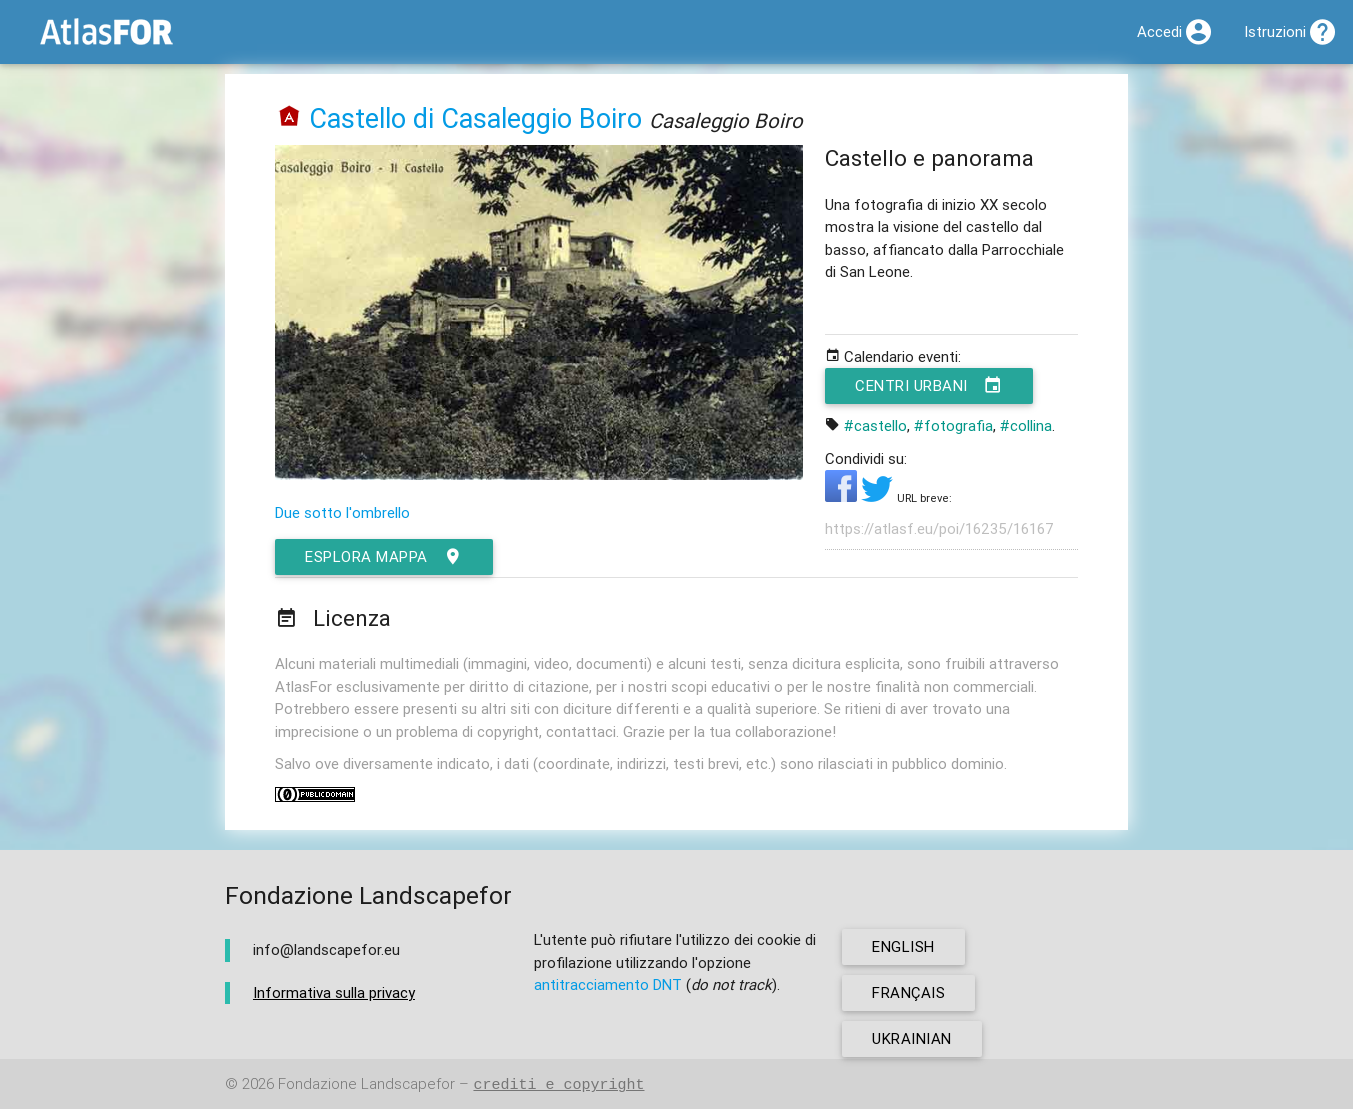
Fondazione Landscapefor (366, 1084)
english (903, 946)
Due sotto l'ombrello (342, 512)
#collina (1026, 425)
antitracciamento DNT (608, 984)
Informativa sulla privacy (334, 992)
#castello (875, 425)
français (908, 992)
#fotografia (953, 425)
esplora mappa (384, 557)
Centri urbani (929, 386)
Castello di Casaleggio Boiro (475, 118)
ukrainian (912, 1038)
